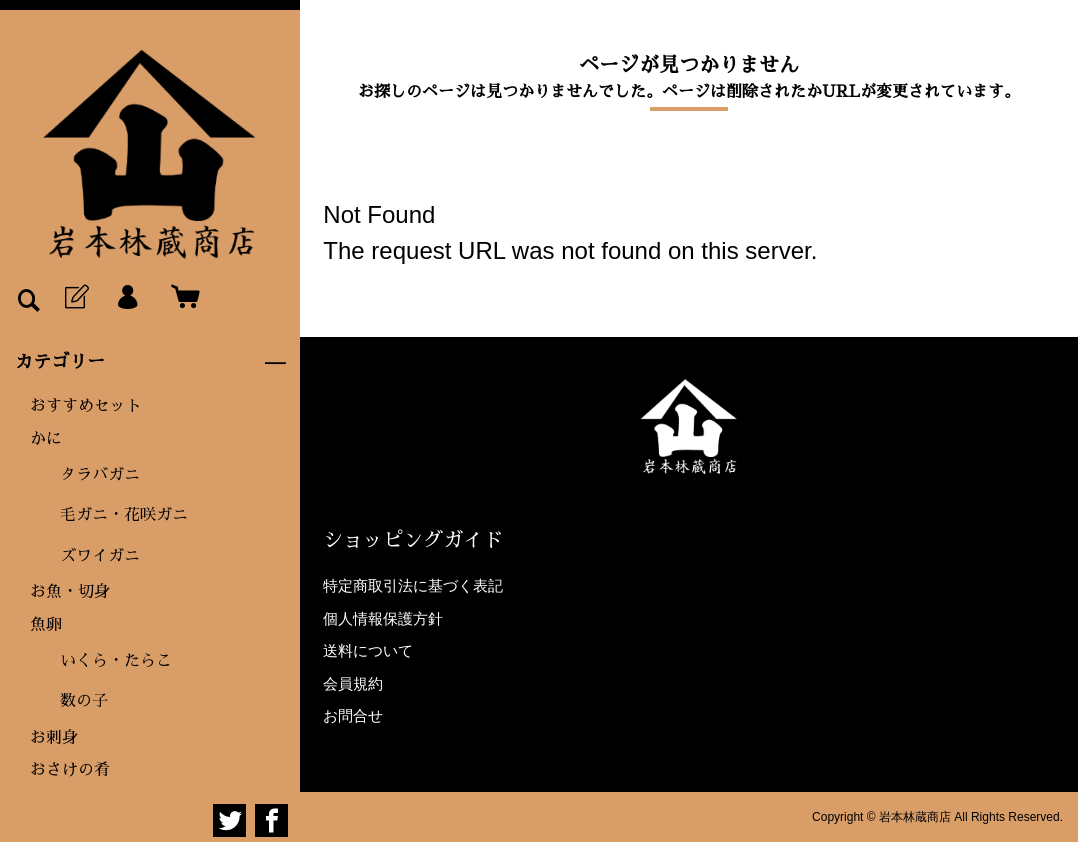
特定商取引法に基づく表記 (413, 585)
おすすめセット (86, 406)
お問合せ (353, 715)
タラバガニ (100, 475)
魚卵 (46, 625)
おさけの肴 (70, 770)
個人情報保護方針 (383, 618)
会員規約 (353, 683)
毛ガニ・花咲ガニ (124, 515)
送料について (368, 650)
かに (46, 439)
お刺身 (54, 738)
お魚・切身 (70, 592)
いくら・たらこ (116, 661)
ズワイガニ (100, 556)
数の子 (84, 701)
